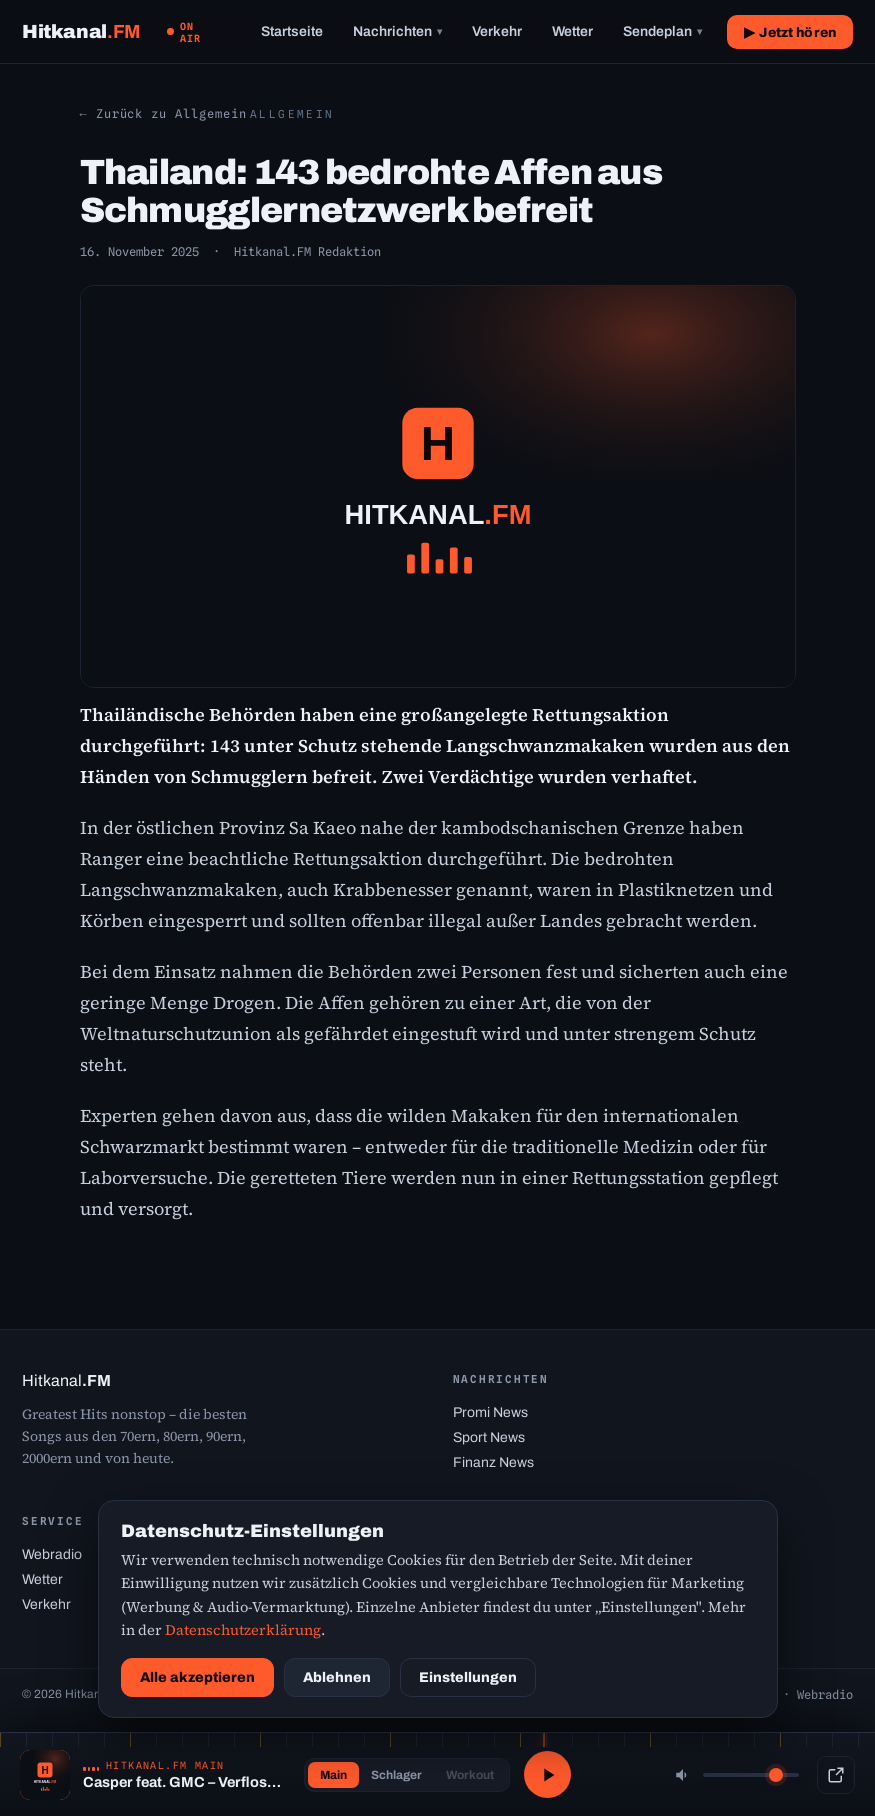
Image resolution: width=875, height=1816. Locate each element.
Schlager (394, 1775)
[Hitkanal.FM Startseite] (81, 31)
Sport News (489, 1437)
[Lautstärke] (751, 1775)
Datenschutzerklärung (243, 1630)
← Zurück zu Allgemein (163, 113)
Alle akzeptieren (197, 1677)
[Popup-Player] (836, 1775)
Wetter (572, 31)
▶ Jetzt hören (790, 32)
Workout (468, 1775)
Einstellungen (468, 1677)
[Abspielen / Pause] (548, 1775)
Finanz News (493, 1462)
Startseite (292, 31)
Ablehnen (337, 1677)
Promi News (490, 1412)
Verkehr (497, 31)
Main (331, 1775)
